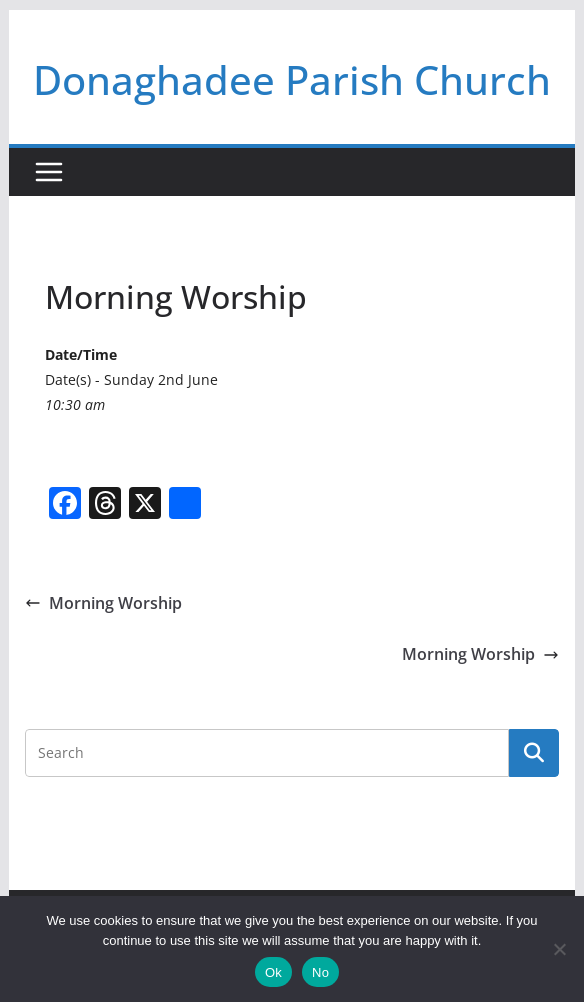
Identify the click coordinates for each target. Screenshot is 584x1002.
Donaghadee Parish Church (292, 79)
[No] (559, 949)
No (320, 972)
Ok (273, 972)
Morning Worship (103, 603)
